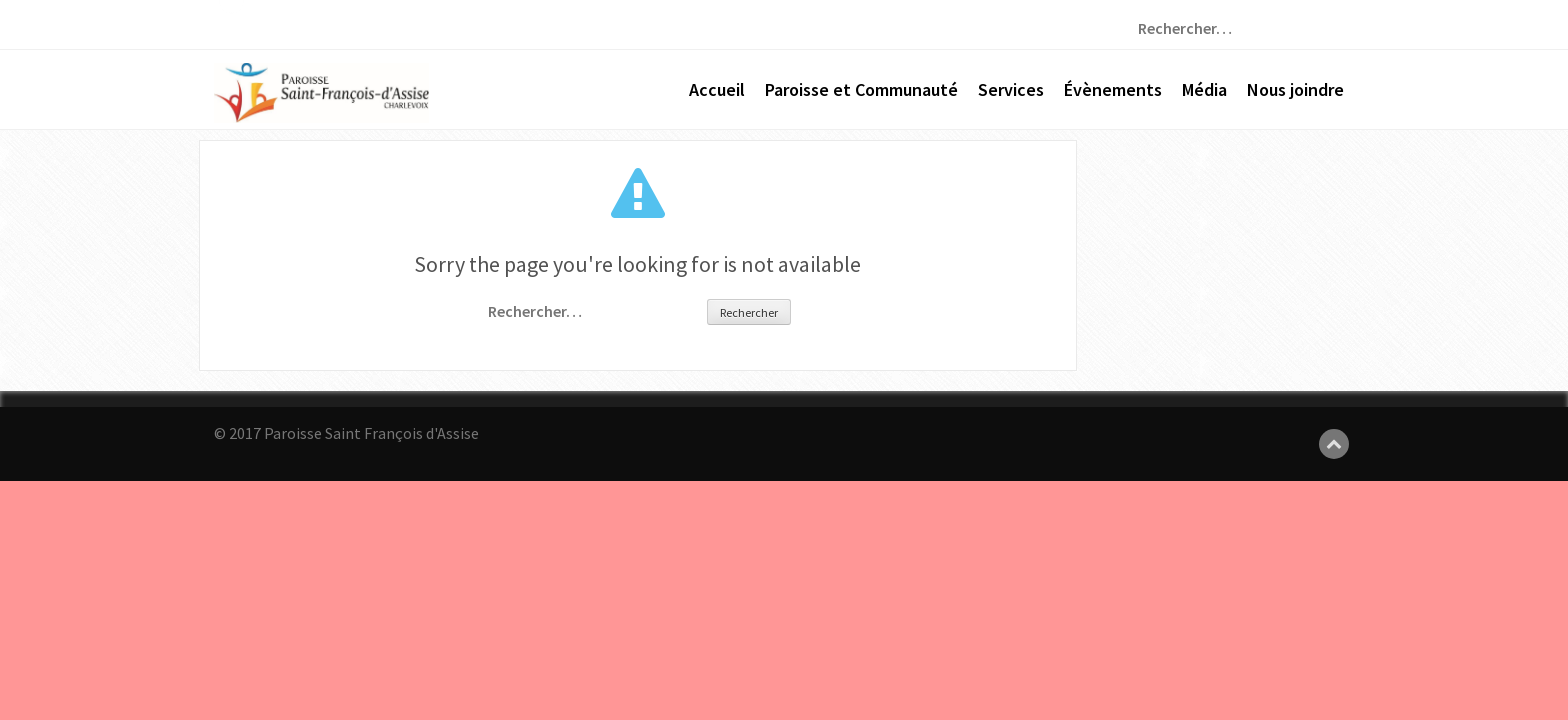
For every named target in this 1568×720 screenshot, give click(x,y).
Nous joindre (1295, 89)
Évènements (1113, 89)
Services (1011, 89)
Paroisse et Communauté (861, 89)
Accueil (717, 89)
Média (1204, 89)
